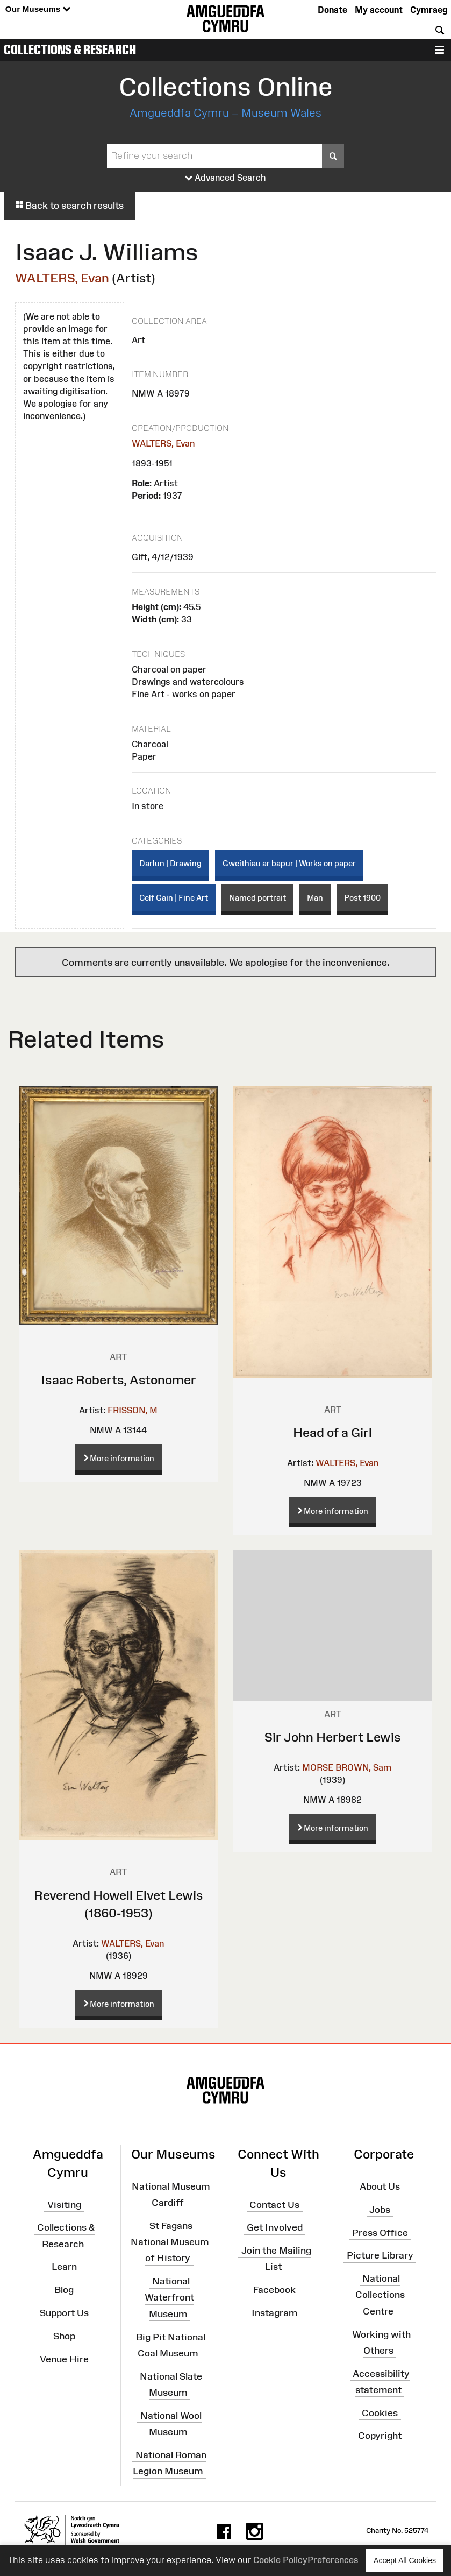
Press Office (380, 2232)
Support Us (64, 2313)
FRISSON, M (133, 1410)
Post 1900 (362, 897)
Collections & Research (70, 49)
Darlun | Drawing (170, 863)
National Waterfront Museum (169, 2297)
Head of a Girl (332, 1432)
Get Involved (275, 2227)
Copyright (380, 2435)
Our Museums (37, 9)
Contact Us (274, 2204)
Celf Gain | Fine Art (173, 897)
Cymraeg (428, 10)
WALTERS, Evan (62, 278)
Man (315, 897)
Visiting (64, 2204)
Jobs (379, 2209)
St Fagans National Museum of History (170, 2241)
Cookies (380, 2412)
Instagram (274, 2313)
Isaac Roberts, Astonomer (118, 1379)
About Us (380, 2186)
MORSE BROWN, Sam (346, 1767)
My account (379, 10)
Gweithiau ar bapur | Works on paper (289, 863)
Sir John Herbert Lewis (332, 1737)
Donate (332, 10)
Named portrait (257, 897)
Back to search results (69, 205)
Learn (64, 2266)
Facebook (274, 2289)
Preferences (333, 2560)
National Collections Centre (380, 2294)
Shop (64, 2336)
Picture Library (380, 2255)
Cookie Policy (280, 2560)
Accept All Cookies (405, 2560)
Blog (64, 2289)
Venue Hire (64, 2359)
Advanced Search (225, 178)
